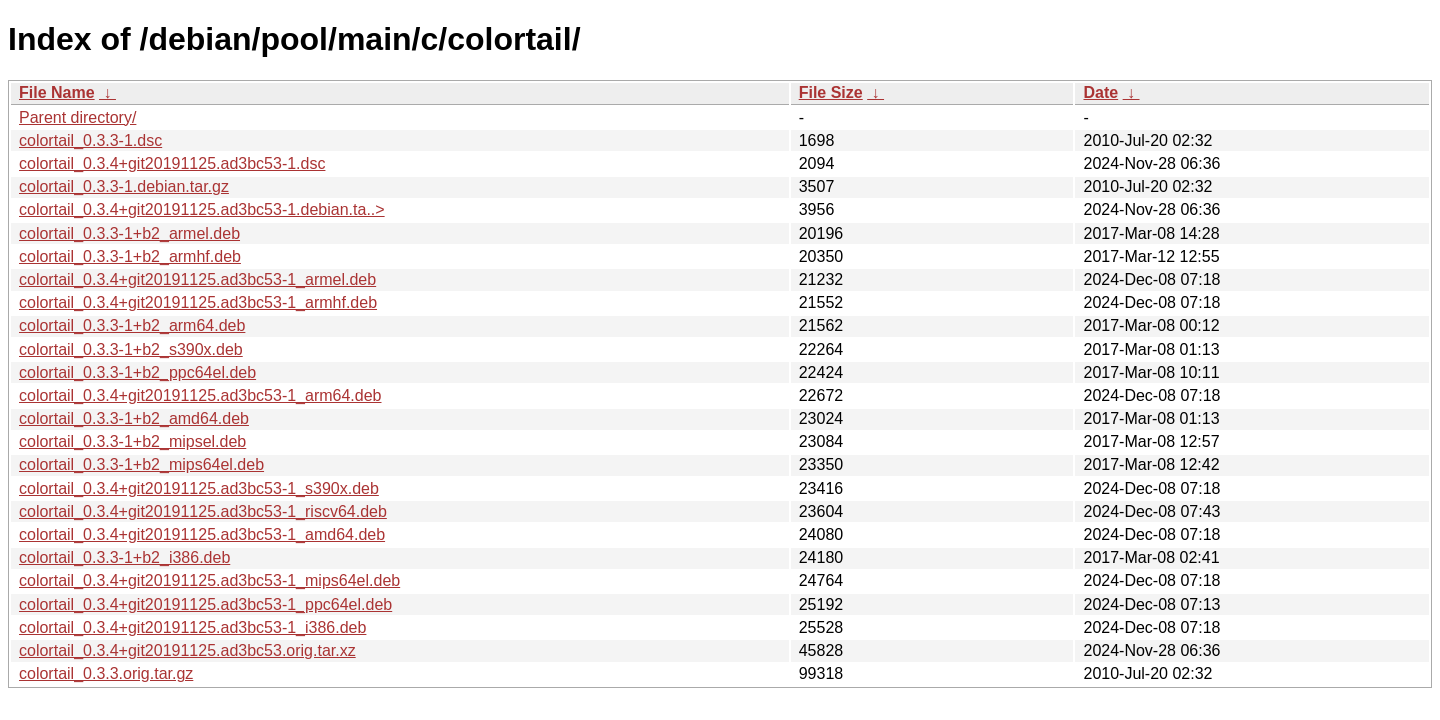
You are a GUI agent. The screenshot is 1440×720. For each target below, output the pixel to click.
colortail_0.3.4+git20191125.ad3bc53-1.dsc (172, 163)
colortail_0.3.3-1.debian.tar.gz (124, 186)
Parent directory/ (77, 117)
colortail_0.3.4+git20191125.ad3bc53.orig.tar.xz (187, 650)
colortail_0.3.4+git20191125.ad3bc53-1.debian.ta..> (202, 209)
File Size (831, 92)
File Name (57, 92)
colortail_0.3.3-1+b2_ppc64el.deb (137, 372)
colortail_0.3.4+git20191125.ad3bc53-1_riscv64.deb (203, 511)
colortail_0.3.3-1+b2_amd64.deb (134, 418)
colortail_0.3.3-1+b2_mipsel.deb (132, 441)
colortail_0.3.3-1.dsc (90, 140)
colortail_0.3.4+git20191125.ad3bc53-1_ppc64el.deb (205, 604)
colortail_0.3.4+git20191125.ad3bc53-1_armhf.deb (198, 302)
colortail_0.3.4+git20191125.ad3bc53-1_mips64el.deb (209, 580)
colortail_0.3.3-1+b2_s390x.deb (131, 349)
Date (1100, 92)
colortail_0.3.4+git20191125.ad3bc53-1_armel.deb (197, 279)
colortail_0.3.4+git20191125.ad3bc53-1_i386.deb (192, 627)
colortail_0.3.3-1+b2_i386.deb (124, 557)
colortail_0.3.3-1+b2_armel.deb (129, 233)
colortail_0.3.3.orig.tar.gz (106, 673)
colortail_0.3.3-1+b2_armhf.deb (130, 256)
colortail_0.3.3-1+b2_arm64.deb (132, 325)
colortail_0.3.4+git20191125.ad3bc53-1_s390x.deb (199, 488)
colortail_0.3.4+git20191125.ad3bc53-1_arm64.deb (200, 395)
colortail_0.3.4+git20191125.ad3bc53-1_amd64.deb (202, 534)
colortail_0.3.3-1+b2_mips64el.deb (141, 464)
